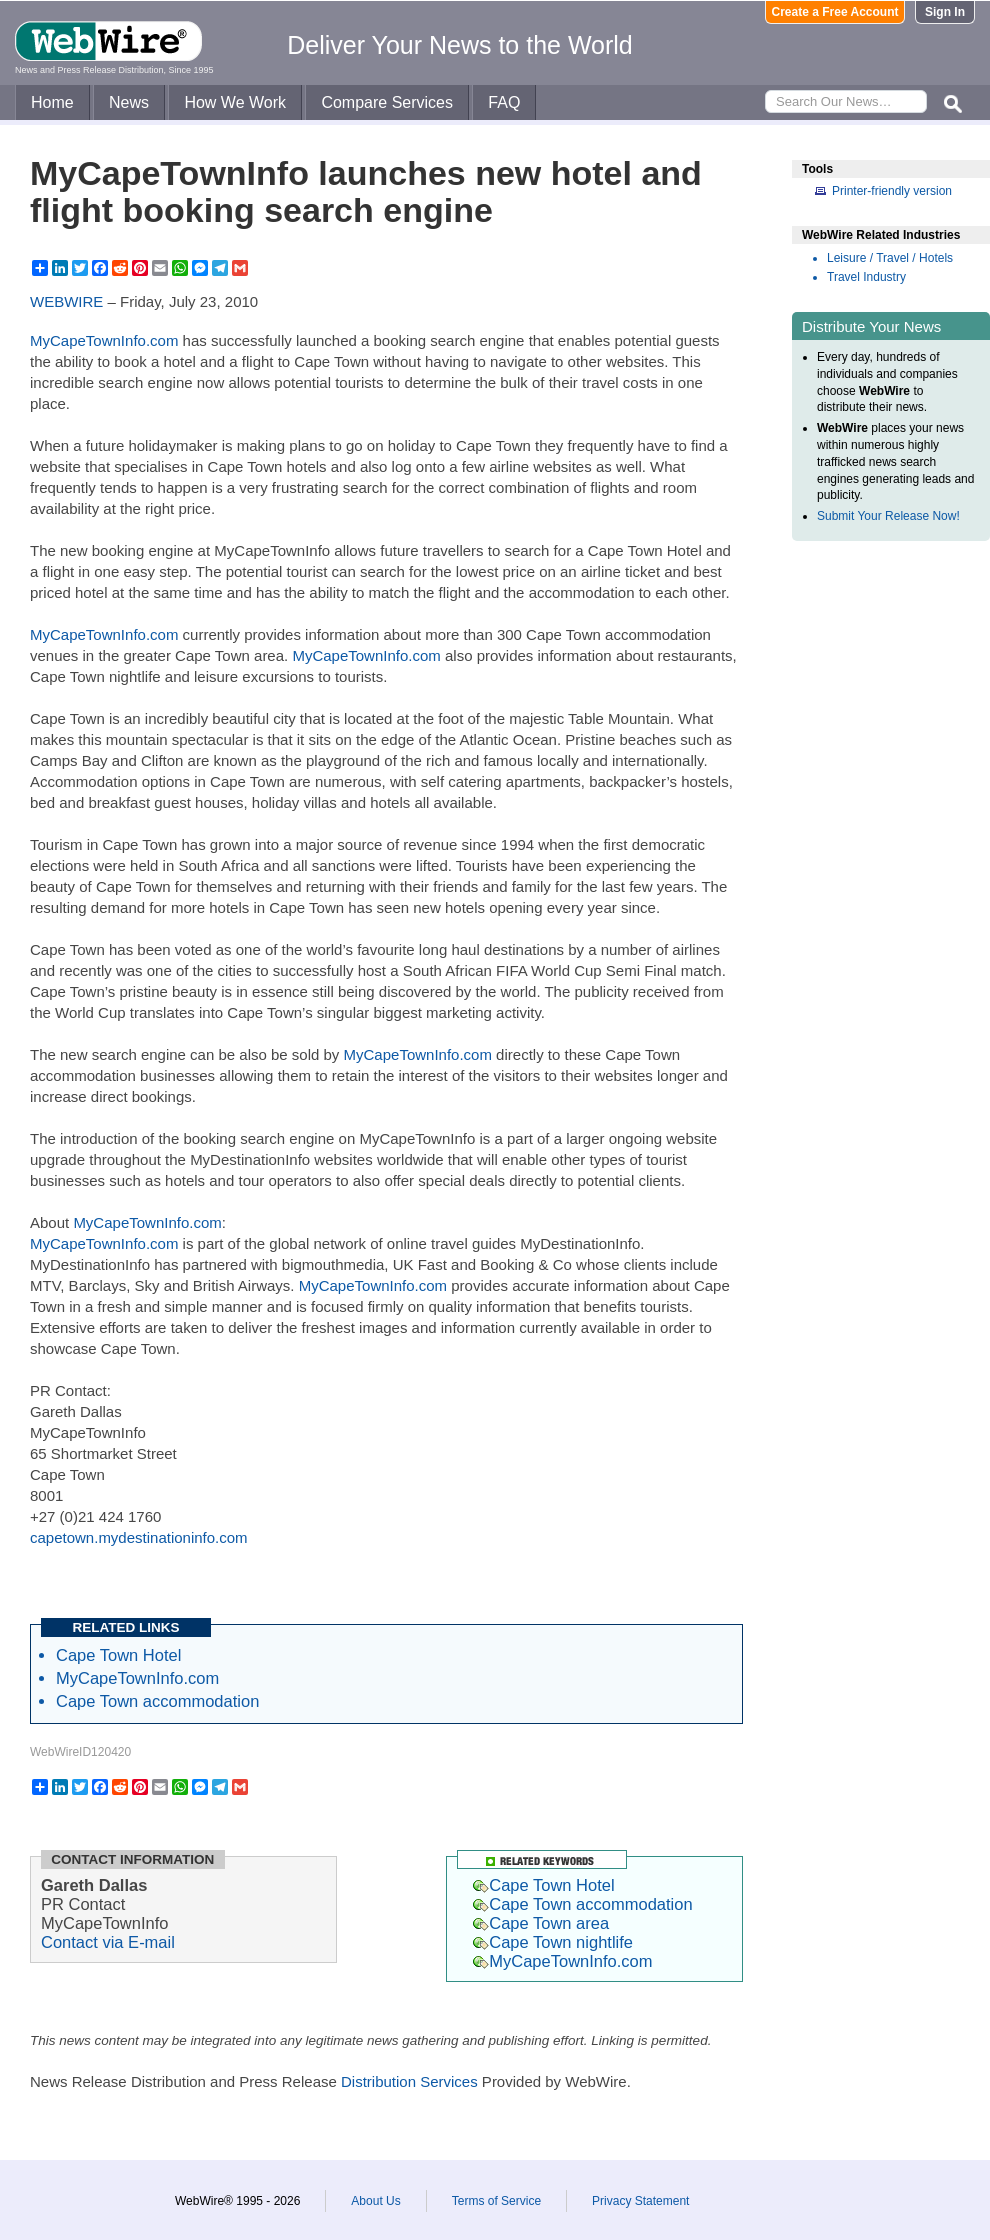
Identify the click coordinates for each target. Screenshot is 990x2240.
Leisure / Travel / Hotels (890, 258)
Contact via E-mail (108, 1942)
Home (52, 102)
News (129, 102)
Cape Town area (541, 1923)
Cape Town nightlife (553, 1942)
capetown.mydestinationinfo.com (139, 1537)
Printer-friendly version (892, 191)
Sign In (945, 12)
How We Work (235, 102)
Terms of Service (496, 2201)
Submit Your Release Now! (888, 516)
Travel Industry (866, 277)
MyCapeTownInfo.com (104, 340)
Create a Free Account (835, 12)
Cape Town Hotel (118, 1655)
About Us (375, 2201)
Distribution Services (409, 2081)
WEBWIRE (66, 301)
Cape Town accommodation (157, 1701)
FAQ (504, 102)
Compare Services (387, 102)
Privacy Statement (640, 2201)
